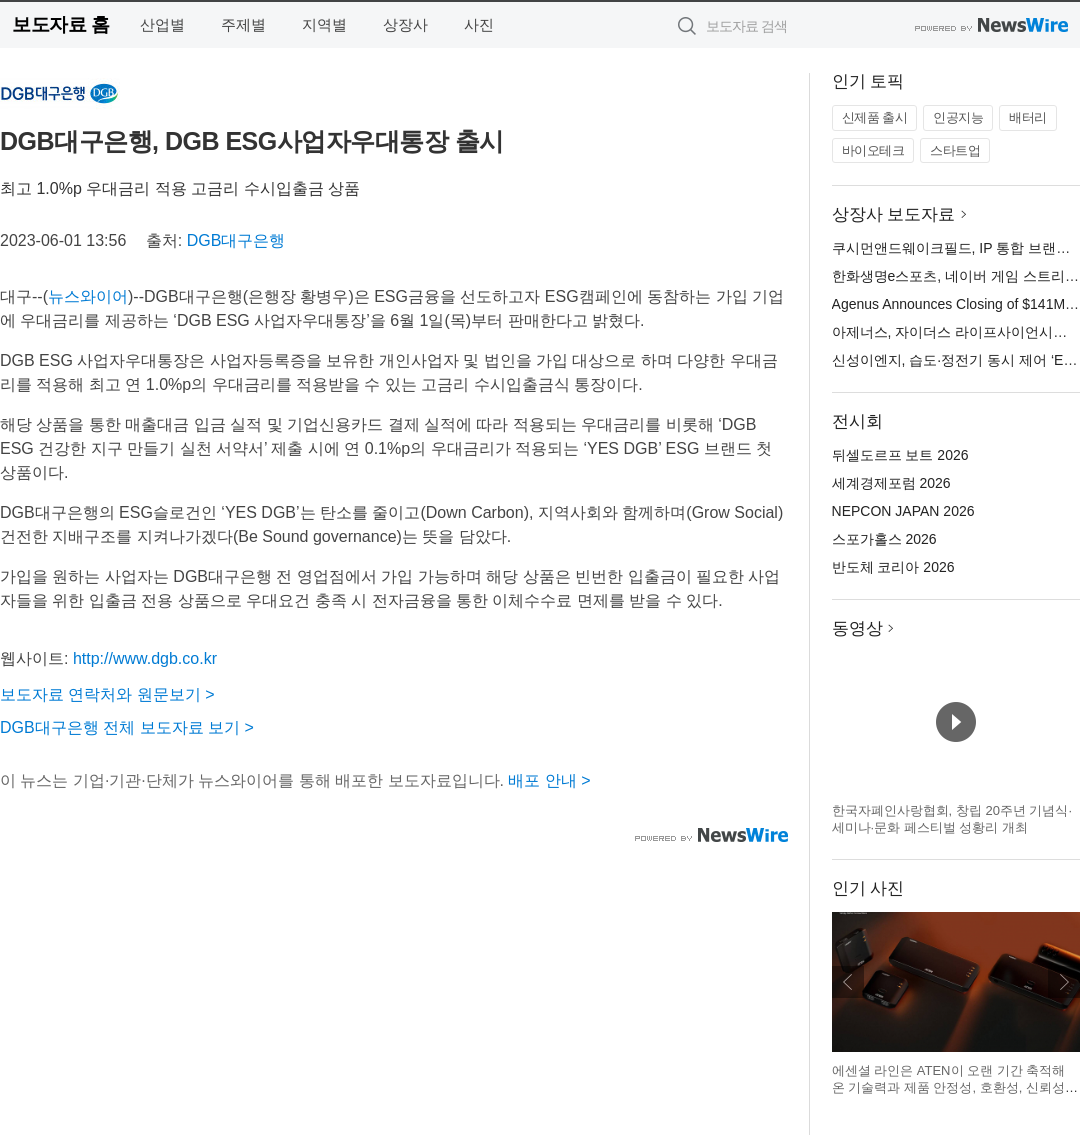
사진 (479, 24)
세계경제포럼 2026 (891, 483)
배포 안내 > (549, 780)
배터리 (1028, 117)
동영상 (857, 628)
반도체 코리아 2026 (893, 567)
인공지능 (958, 117)
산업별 (162, 24)
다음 (1064, 982)
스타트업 (955, 150)
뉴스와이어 (88, 296)
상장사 (405, 24)
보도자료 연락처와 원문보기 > (107, 694)
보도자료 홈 (60, 24)
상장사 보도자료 (894, 214)
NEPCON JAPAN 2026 (903, 511)
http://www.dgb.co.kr (145, 658)
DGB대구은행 (236, 240)
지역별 (324, 24)
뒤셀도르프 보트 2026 (900, 455)
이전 (848, 982)
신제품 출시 (875, 117)
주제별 (243, 24)
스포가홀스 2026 (884, 539)
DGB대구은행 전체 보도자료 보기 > (127, 727)
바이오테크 (873, 150)
